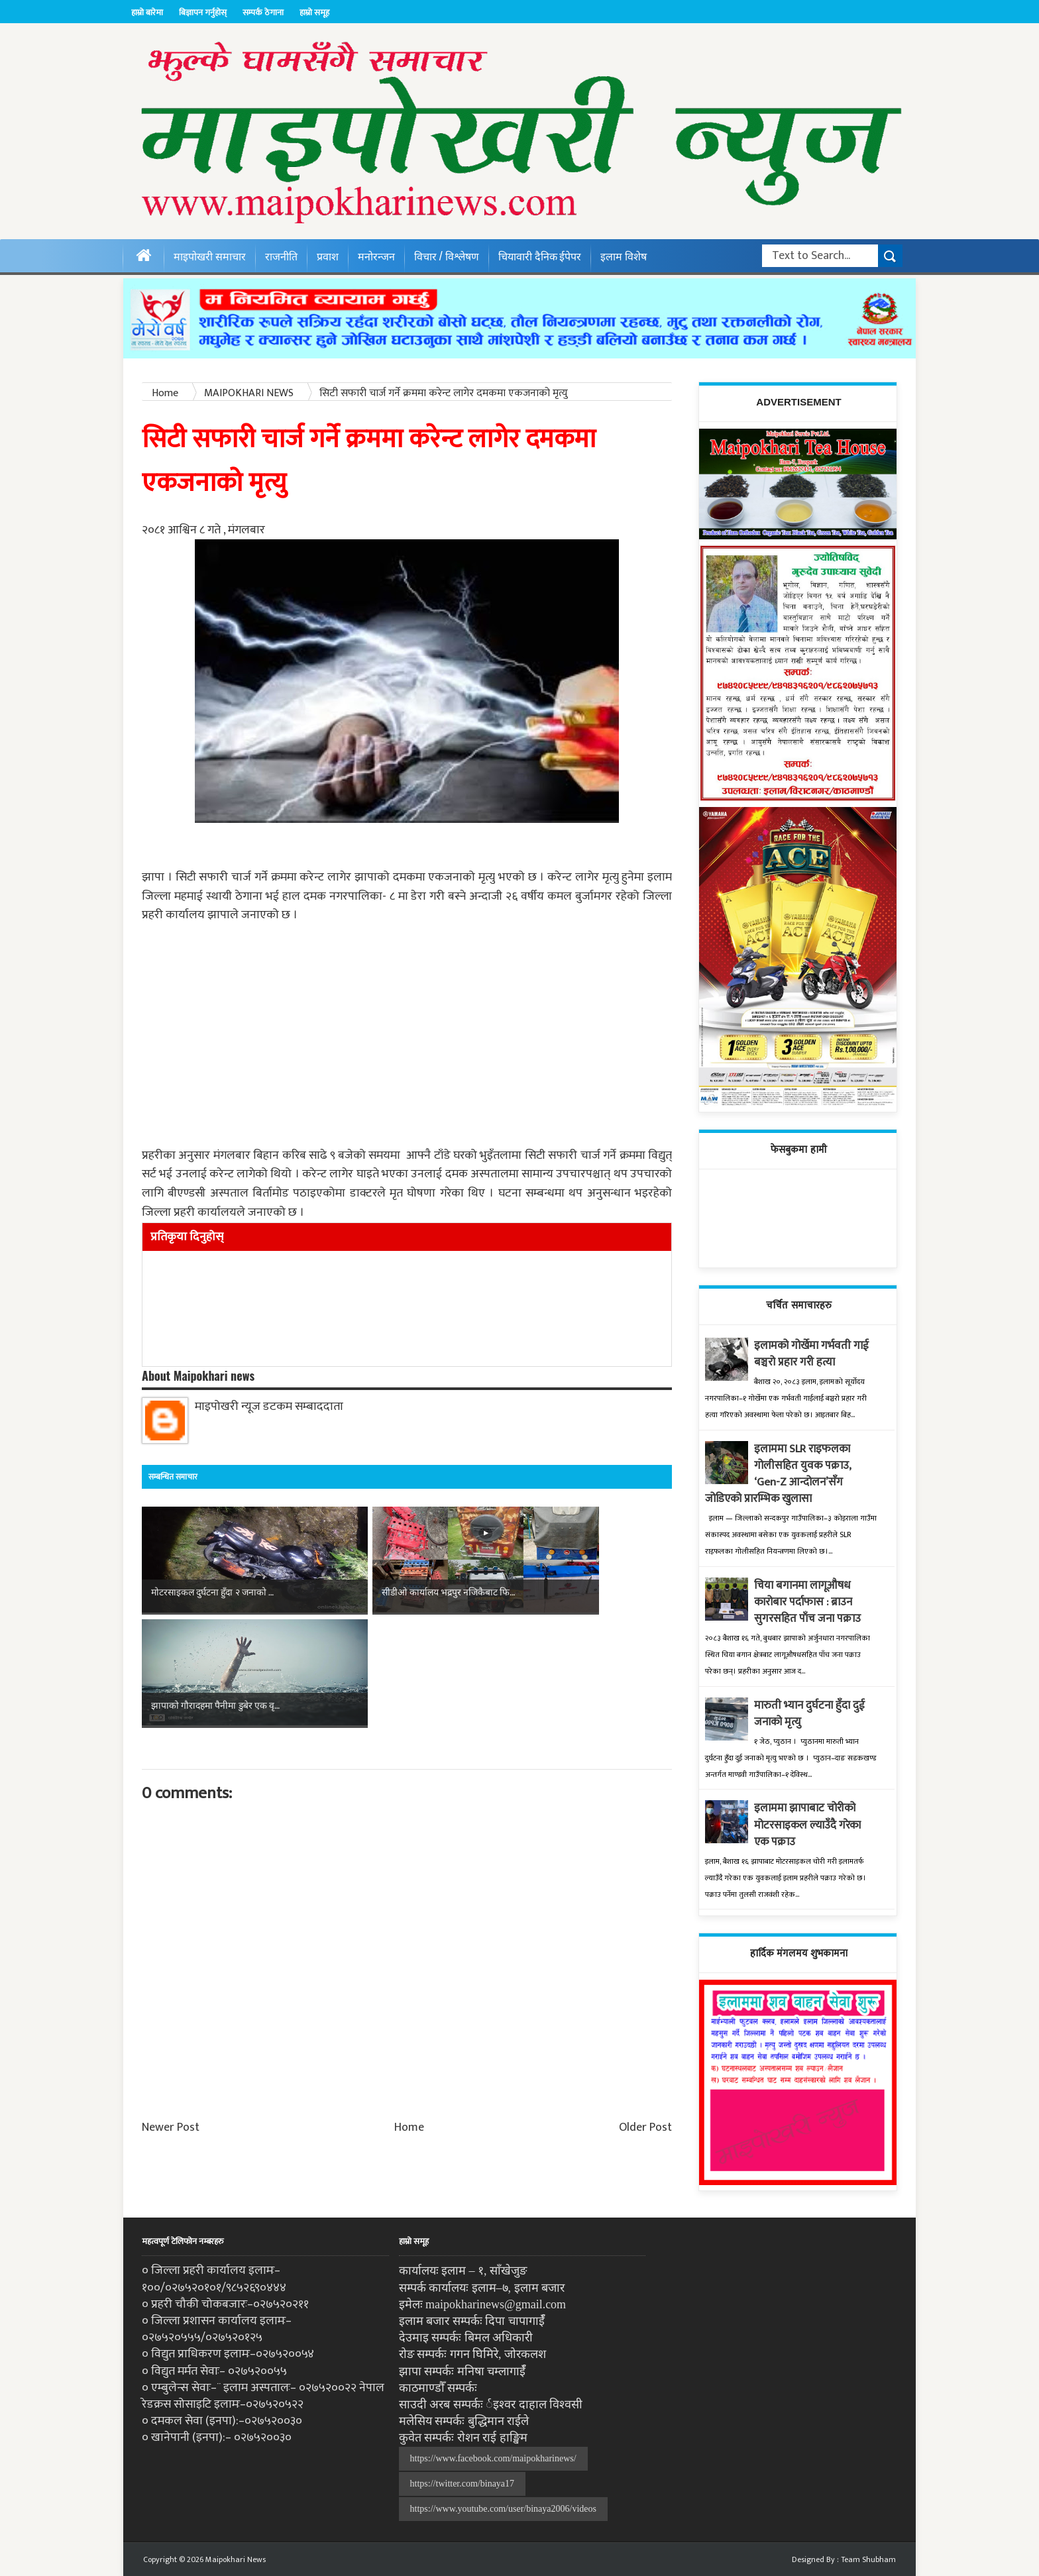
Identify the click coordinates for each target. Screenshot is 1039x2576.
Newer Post (170, 2015)
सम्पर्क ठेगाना (263, 12)
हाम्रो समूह (314, 12)
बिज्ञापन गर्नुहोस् (203, 12)
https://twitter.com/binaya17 (462, 2484)
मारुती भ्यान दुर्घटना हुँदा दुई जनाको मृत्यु (812, 1713)
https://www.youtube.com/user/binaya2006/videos (503, 2509)
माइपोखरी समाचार (210, 256)
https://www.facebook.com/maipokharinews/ (493, 2458)
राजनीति (281, 256)
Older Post (645, 2015)
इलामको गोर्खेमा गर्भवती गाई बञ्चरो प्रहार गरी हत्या (814, 1354)
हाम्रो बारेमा (147, 12)
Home (409, 2015)
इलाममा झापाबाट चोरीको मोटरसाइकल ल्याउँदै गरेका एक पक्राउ (811, 1824)
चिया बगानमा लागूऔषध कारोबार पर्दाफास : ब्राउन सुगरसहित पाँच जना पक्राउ (811, 1602)
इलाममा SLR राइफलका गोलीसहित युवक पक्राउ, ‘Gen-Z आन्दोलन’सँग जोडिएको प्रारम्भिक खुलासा (780, 1474)
